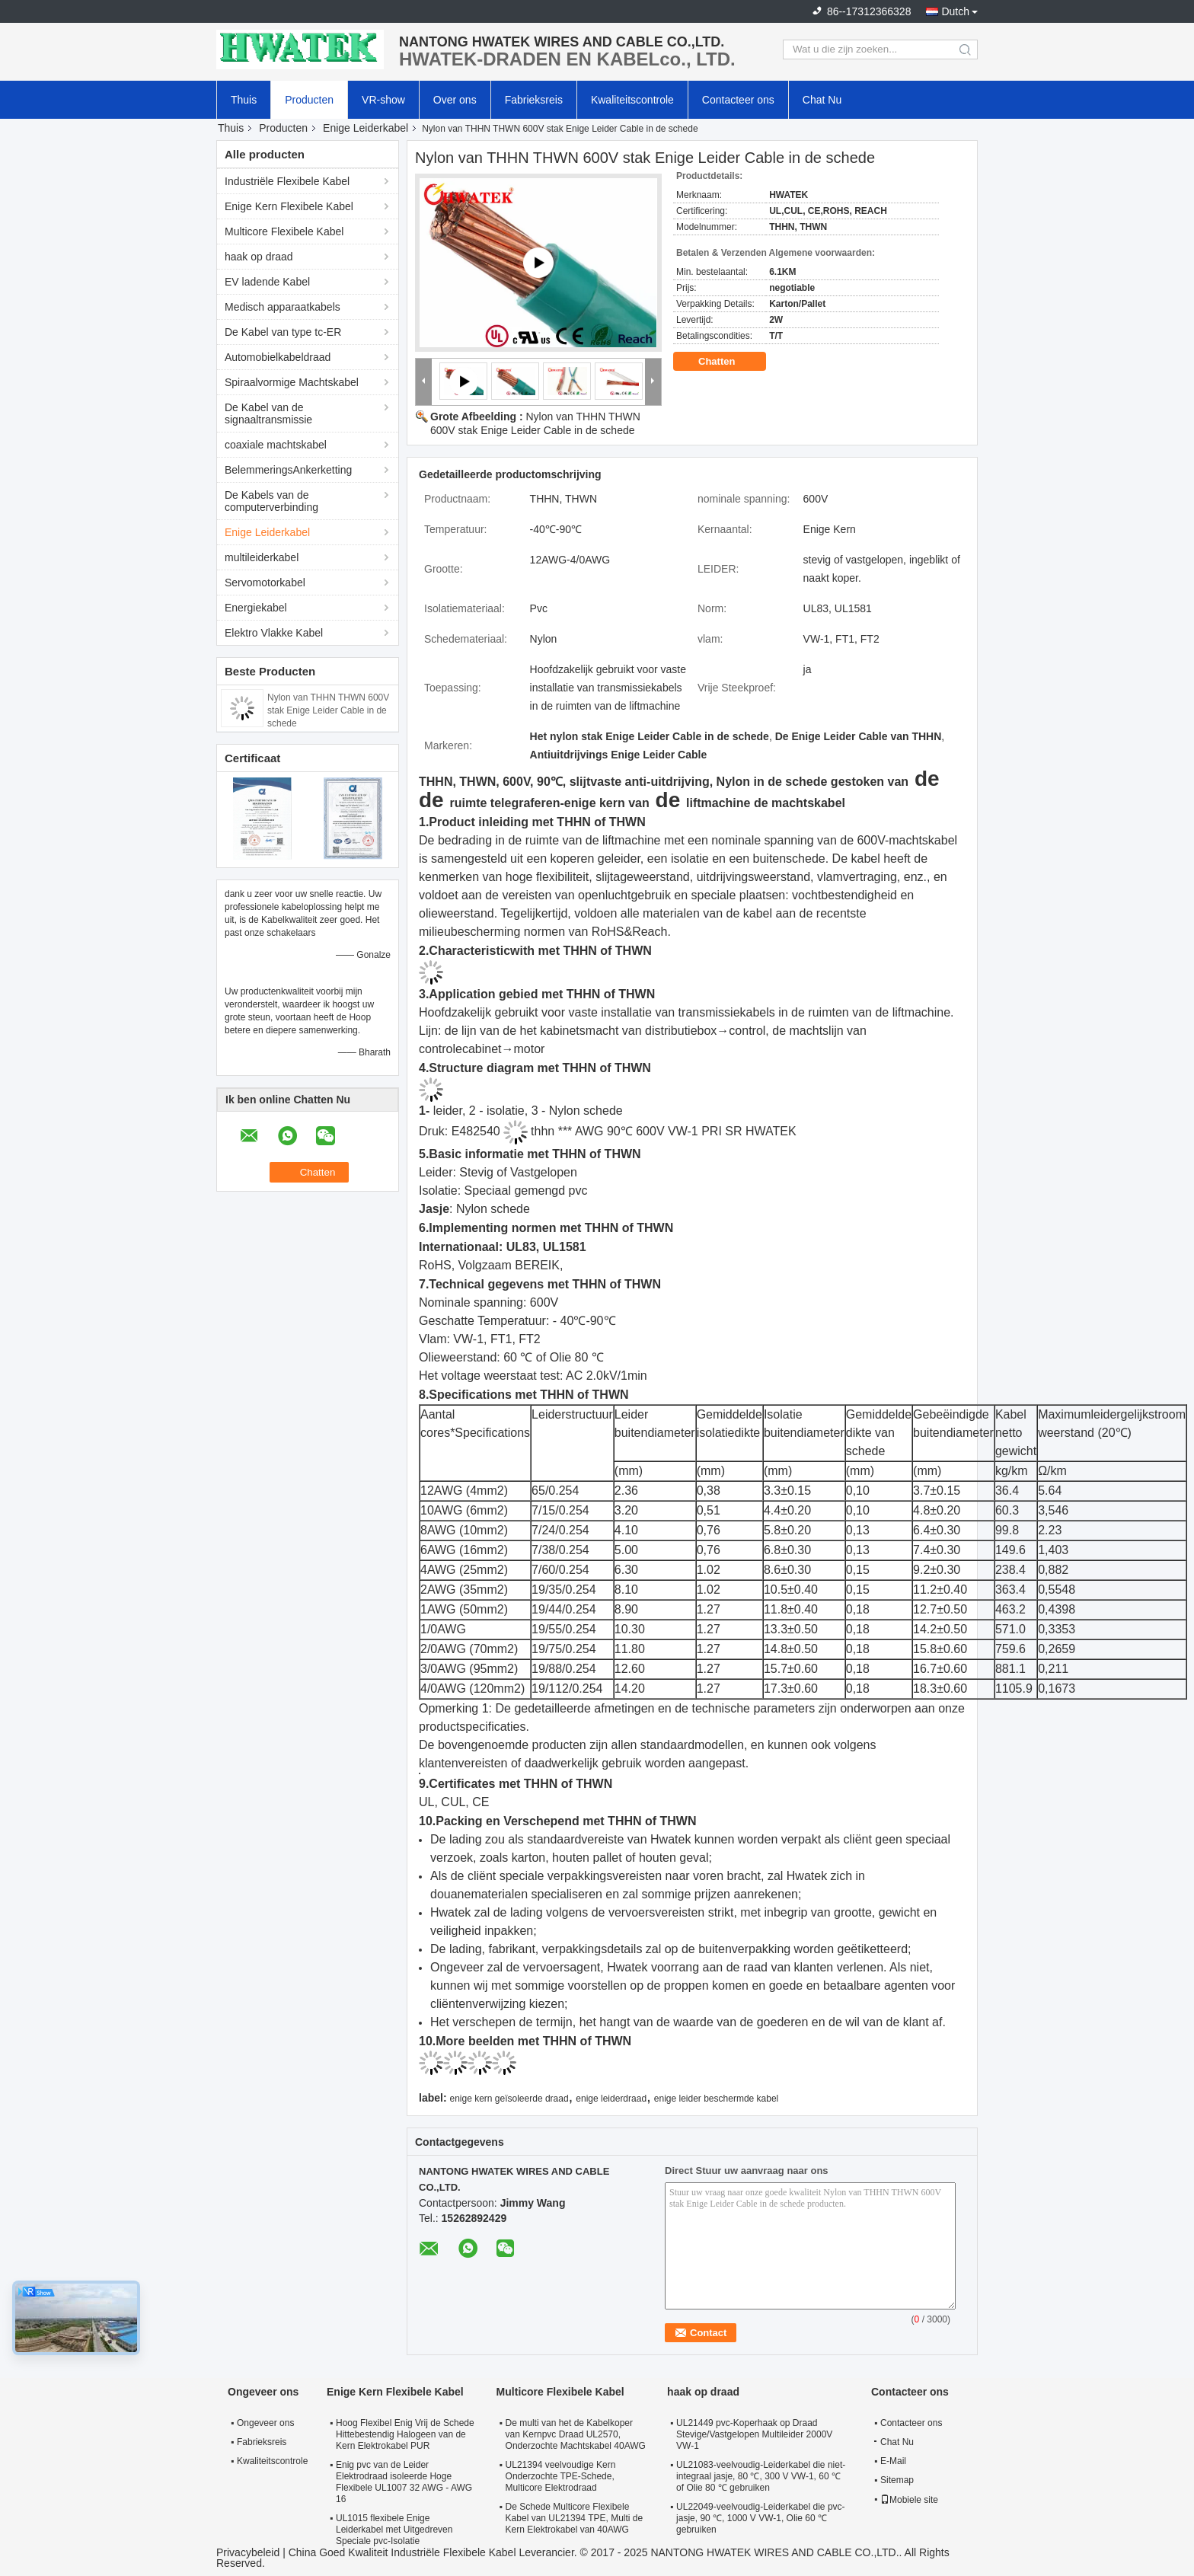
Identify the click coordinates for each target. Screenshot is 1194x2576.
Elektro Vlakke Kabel (274, 633)
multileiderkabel (261, 557)
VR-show (383, 100)
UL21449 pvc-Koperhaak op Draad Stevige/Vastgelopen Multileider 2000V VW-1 (754, 2434)
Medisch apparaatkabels (282, 307)
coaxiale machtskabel (276, 445)
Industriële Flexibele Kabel (287, 181)
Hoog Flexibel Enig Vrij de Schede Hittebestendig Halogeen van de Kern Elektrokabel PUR (405, 2434)
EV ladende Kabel (267, 282)
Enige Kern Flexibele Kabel (289, 206)
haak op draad (259, 257)
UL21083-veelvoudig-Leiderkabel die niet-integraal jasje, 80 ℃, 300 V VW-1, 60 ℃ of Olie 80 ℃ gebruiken (760, 2476)
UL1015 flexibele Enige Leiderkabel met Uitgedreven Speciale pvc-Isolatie (394, 2529)
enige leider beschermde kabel (716, 2098)
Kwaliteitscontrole (632, 100)
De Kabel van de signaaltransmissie (268, 413)
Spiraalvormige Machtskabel (292, 382)
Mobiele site (909, 2500)
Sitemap (897, 2480)
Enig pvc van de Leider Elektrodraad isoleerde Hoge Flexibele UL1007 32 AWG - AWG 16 (404, 2481)
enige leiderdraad (611, 2098)
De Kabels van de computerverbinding (271, 501)
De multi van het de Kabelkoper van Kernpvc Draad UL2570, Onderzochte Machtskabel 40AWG (576, 2434)
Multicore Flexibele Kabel (284, 231)
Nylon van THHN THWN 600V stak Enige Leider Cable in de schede (328, 710)
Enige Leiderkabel (365, 128)
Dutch (955, 11)
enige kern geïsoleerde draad (508, 2098)
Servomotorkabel (265, 582)
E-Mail (893, 2461)
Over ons (455, 100)
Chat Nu (822, 100)
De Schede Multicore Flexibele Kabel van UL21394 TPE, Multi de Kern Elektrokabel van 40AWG (574, 2518)
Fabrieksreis (534, 100)
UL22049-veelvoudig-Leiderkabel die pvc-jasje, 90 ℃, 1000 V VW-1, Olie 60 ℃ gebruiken (760, 2518)
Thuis (244, 100)
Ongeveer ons (265, 2423)
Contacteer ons (738, 100)
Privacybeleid (247, 2552)
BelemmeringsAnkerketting (288, 470)
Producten (309, 100)
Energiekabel (256, 608)
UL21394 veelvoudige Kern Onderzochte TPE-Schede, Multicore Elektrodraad (561, 2476)
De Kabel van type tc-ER (283, 332)
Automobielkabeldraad (277, 357)
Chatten (727, 361)
